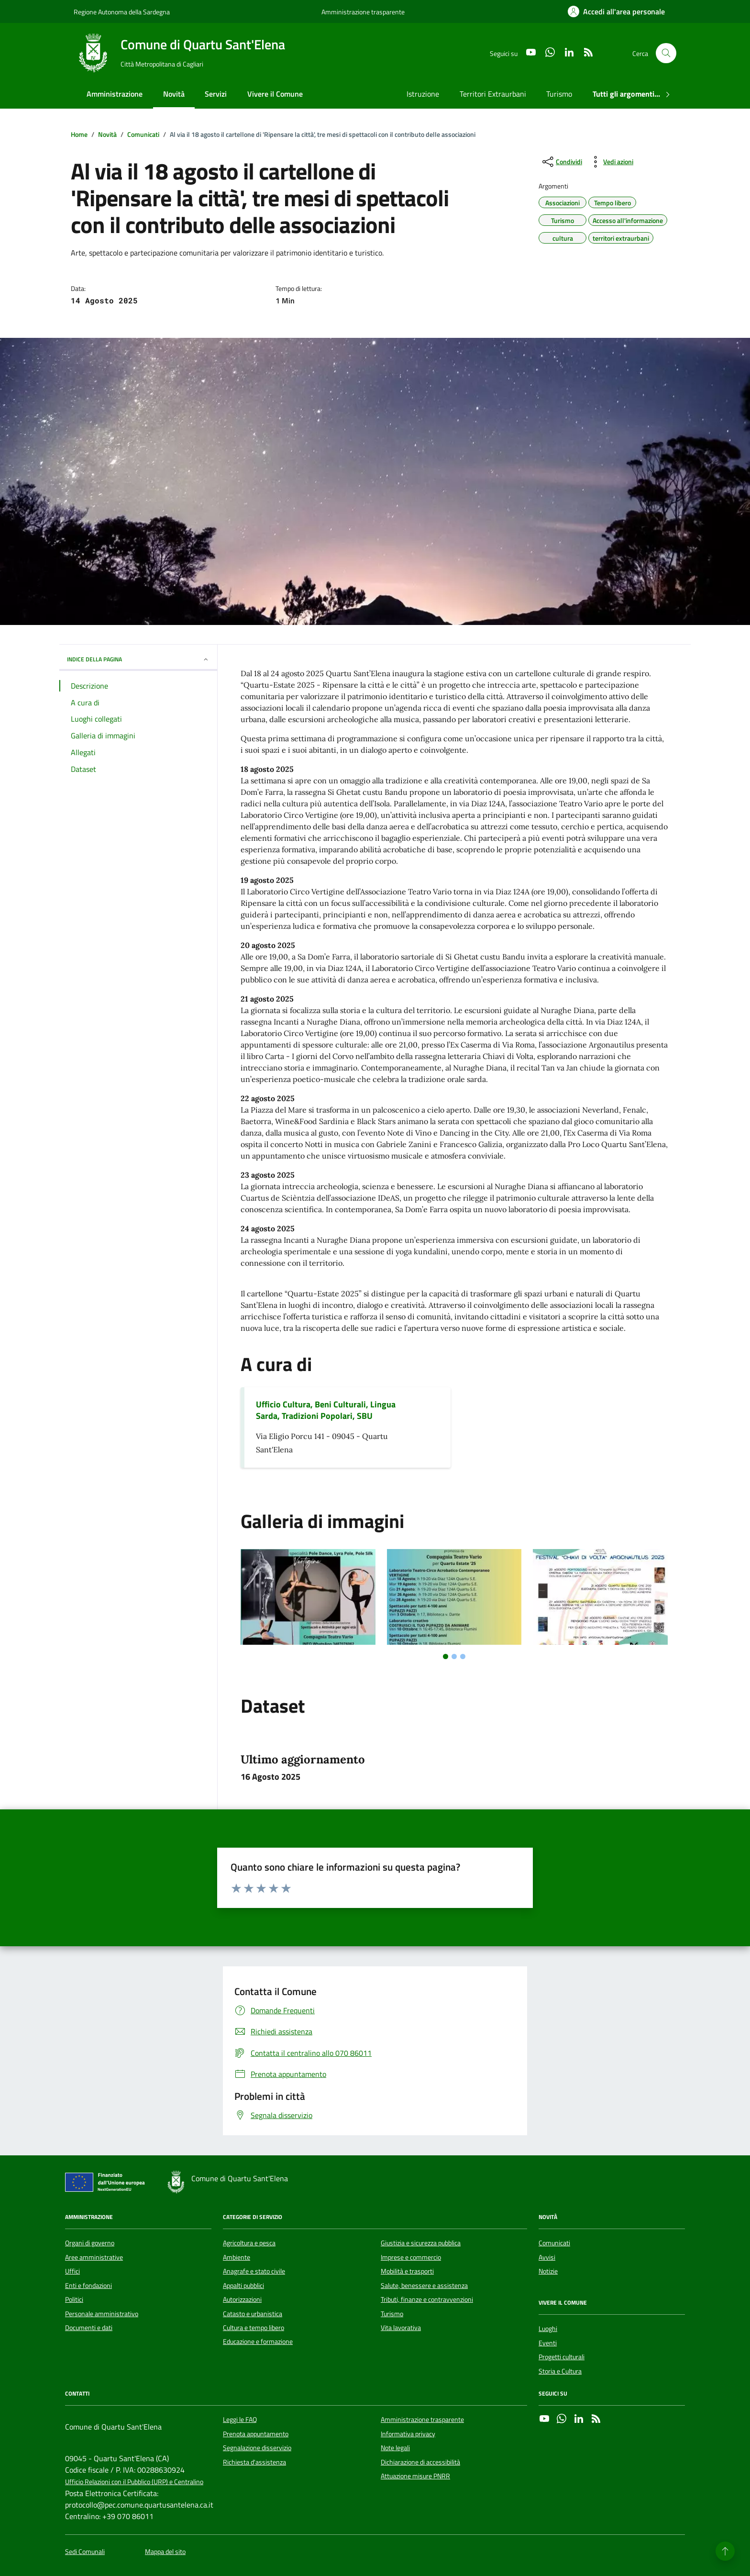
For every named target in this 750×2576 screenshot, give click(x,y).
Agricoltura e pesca (249, 2243)
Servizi (216, 94)
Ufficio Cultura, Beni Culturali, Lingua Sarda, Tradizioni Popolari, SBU (326, 1410)
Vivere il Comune (275, 94)
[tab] (445, 1656)
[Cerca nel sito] (666, 53)
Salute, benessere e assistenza (424, 2285)
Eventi (548, 2343)
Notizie (548, 2271)
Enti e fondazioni (88, 2285)
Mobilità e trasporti (407, 2271)
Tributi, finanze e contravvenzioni (427, 2299)
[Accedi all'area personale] (616, 11)
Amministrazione (115, 94)
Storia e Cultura (560, 2371)
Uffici (72, 2271)
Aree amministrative (94, 2257)
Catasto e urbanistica (252, 2313)
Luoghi (548, 2328)
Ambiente (236, 2257)
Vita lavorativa (401, 2327)
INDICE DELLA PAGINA (138, 659)
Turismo (559, 94)
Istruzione (423, 94)
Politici (74, 2299)
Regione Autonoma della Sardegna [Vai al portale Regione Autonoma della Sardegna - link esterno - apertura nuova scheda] (122, 12)
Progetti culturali (562, 2357)
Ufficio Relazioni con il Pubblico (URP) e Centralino (134, 2482)
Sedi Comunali (85, 2552)
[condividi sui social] (561, 161)
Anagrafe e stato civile (254, 2271)
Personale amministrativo (101, 2313)
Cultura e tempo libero (253, 2327)
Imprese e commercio (411, 2257)
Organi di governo (89, 2243)
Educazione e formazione (258, 2341)
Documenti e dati (88, 2327)
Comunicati (554, 2243)
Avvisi (547, 2257)
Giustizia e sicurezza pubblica (421, 2243)
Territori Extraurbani (493, 94)
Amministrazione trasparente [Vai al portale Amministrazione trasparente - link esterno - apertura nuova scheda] (363, 12)
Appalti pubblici (243, 2285)
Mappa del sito (165, 2552)
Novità (174, 94)
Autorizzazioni (242, 2299)
